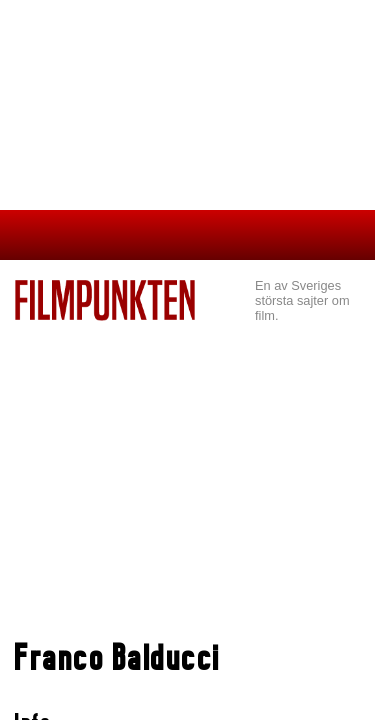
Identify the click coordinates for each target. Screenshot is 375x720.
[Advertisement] (187, 471)
